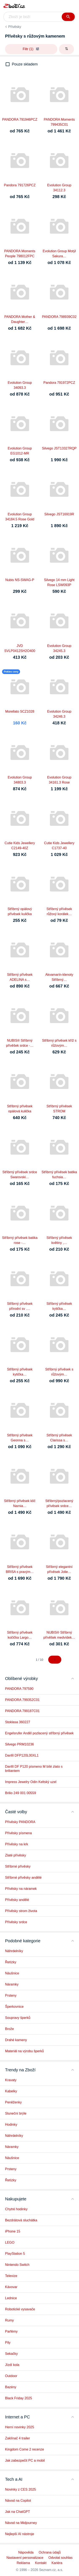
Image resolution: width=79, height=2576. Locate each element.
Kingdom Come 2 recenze (24, 2449)
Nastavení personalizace (25, 2557)
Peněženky (13, 2102)
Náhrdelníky (14, 1951)
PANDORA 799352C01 (22, 1700)
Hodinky (11, 2124)
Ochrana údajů (50, 2552)
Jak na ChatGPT (17, 2511)
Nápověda (26, 2552)
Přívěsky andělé (17, 1900)
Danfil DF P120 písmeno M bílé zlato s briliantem (34, 1769)
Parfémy (11, 2331)
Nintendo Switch (17, 2264)
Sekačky (11, 2353)
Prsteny (10, 1995)
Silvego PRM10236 (19, 1744)
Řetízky (10, 1962)
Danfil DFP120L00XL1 (22, 1755)
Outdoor (11, 2376)
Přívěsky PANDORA (20, 1822)
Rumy (9, 2320)
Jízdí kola (12, 2365)
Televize (11, 2276)
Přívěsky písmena (18, 1833)
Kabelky (11, 2091)
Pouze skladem (25, 64)
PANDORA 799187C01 (22, 1711)
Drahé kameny (16, 2040)
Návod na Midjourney (21, 2523)
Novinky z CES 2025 (20, 2489)
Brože (9, 2029)
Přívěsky (14, 27)
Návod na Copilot (18, 2500)
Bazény (10, 2387)
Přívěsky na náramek (21, 1888)
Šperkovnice (14, 2006)
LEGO (9, 2242)
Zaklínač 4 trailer (17, 2438)
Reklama (23, 2563)
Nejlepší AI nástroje (19, 2534)
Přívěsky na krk (16, 1844)
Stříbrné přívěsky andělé (23, 1877)
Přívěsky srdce (16, 1922)
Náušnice (12, 1973)
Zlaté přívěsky (15, 1855)
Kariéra (56, 2563)
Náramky (12, 1984)
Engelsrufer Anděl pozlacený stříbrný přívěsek (39, 1733)
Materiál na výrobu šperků (24, 2051)
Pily (8, 2342)
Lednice (11, 2298)
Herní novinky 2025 (19, 2427)
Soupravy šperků (17, 2018)
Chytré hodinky (16, 2209)
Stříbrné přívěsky (18, 1866)
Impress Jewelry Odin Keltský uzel (30, 1782)
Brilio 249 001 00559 (20, 1793)
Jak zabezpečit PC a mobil (25, 2460)
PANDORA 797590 (19, 1688)
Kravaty (10, 2080)
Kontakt (40, 2563)
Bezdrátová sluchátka (21, 2220)
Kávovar (11, 2287)
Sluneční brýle (15, 2113)
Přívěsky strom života (21, 1911)
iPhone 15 (12, 2231)
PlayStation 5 (15, 2253)
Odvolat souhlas (60, 2557)
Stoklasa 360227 (17, 1722)
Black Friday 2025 (18, 2398)
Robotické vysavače (20, 2309)
